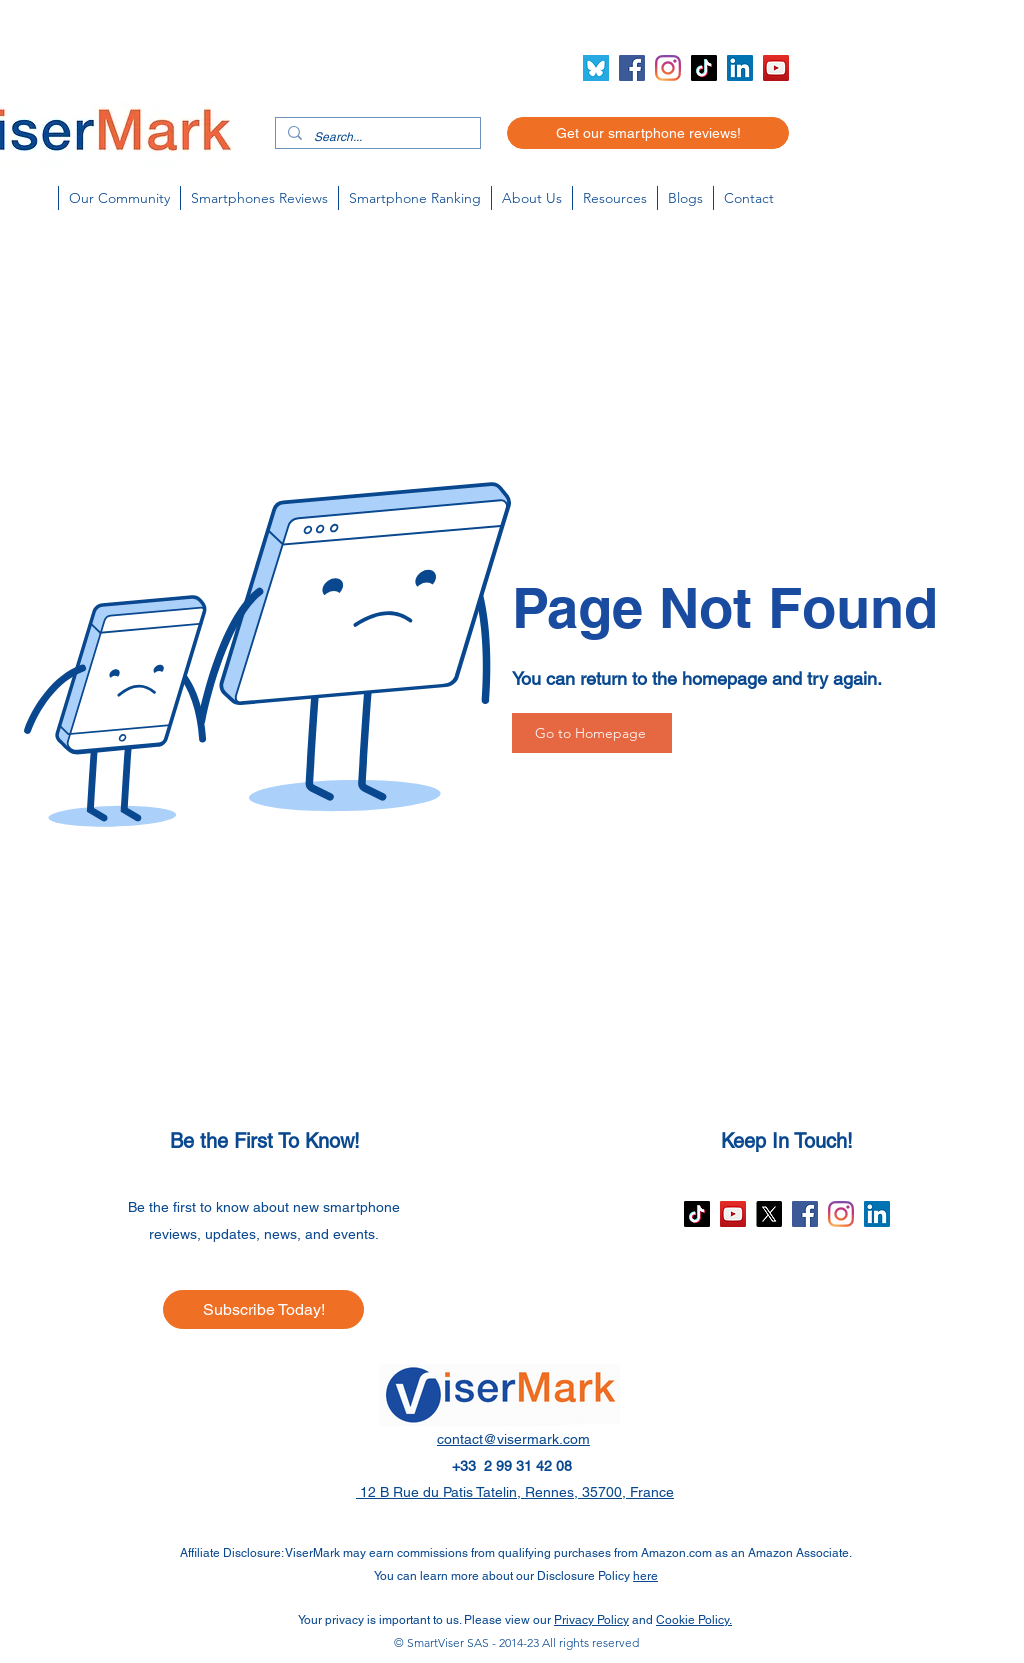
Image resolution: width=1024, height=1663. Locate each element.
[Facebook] (632, 68)
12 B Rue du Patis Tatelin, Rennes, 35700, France (515, 1492)
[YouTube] (776, 68)
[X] (769, 1214)
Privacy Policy (591, 1620)
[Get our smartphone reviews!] (648, 133)
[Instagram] (668, 68)
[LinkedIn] (740, 68)
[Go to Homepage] (592, 733)
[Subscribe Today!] (263, 1309)
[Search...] (376, 137)
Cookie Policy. (694, 1620)
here (645, 1576)
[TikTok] (704, 68)
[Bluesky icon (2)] (596, 68)
